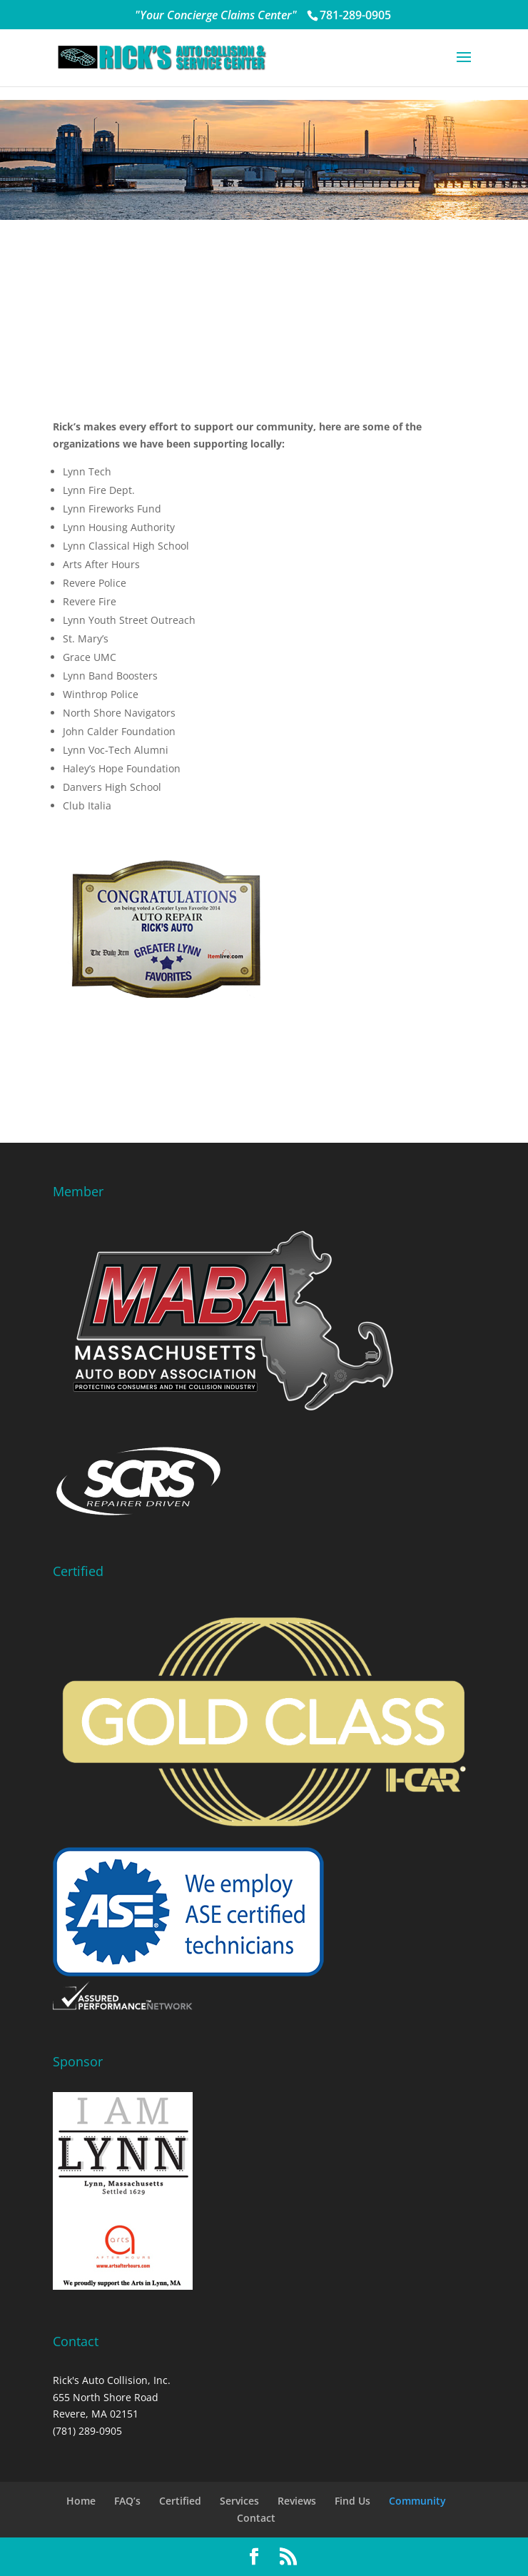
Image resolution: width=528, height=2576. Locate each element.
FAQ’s (127, 2500)
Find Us (352, 2500)
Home (81, 2500)
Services (239, 2500)
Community (417, 2500)
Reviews (297, 2500)
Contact (256, 2518)
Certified (180, 2500)
